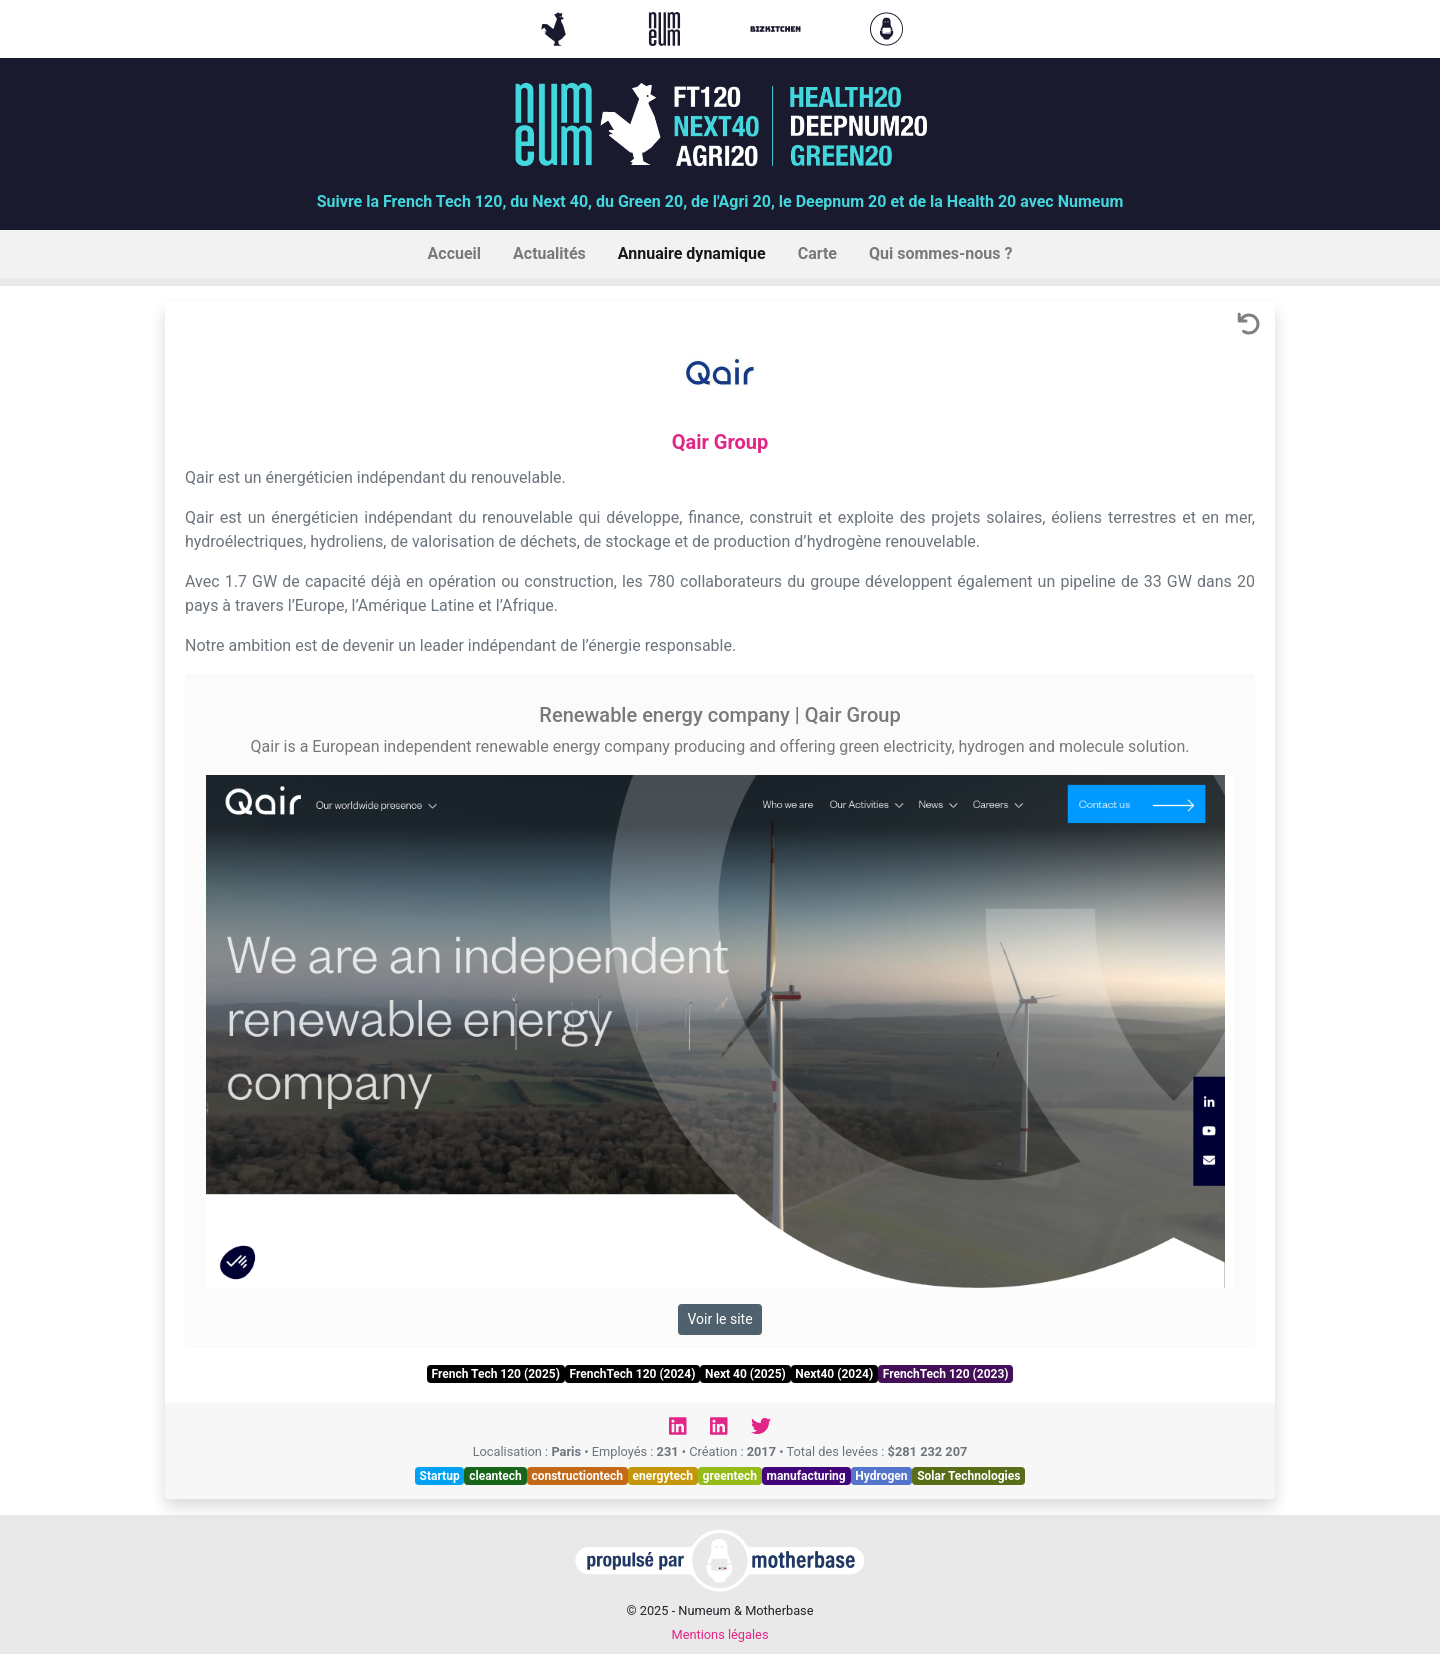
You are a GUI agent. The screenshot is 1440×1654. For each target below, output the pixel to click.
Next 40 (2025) (745, 1374)
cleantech (495, 1476)
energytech (663, 1476)
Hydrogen (881, 1476)
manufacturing (806, 1476)
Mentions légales (719, 1634)
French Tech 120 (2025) (495, 1374)
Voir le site (719, 1319)
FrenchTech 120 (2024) (633, 1374)
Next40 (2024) (834, 1374)
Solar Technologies (968, 1476)
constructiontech (577, 1476)
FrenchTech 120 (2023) (946, 1374)
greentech (730, 1476)
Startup (440, 1476)
